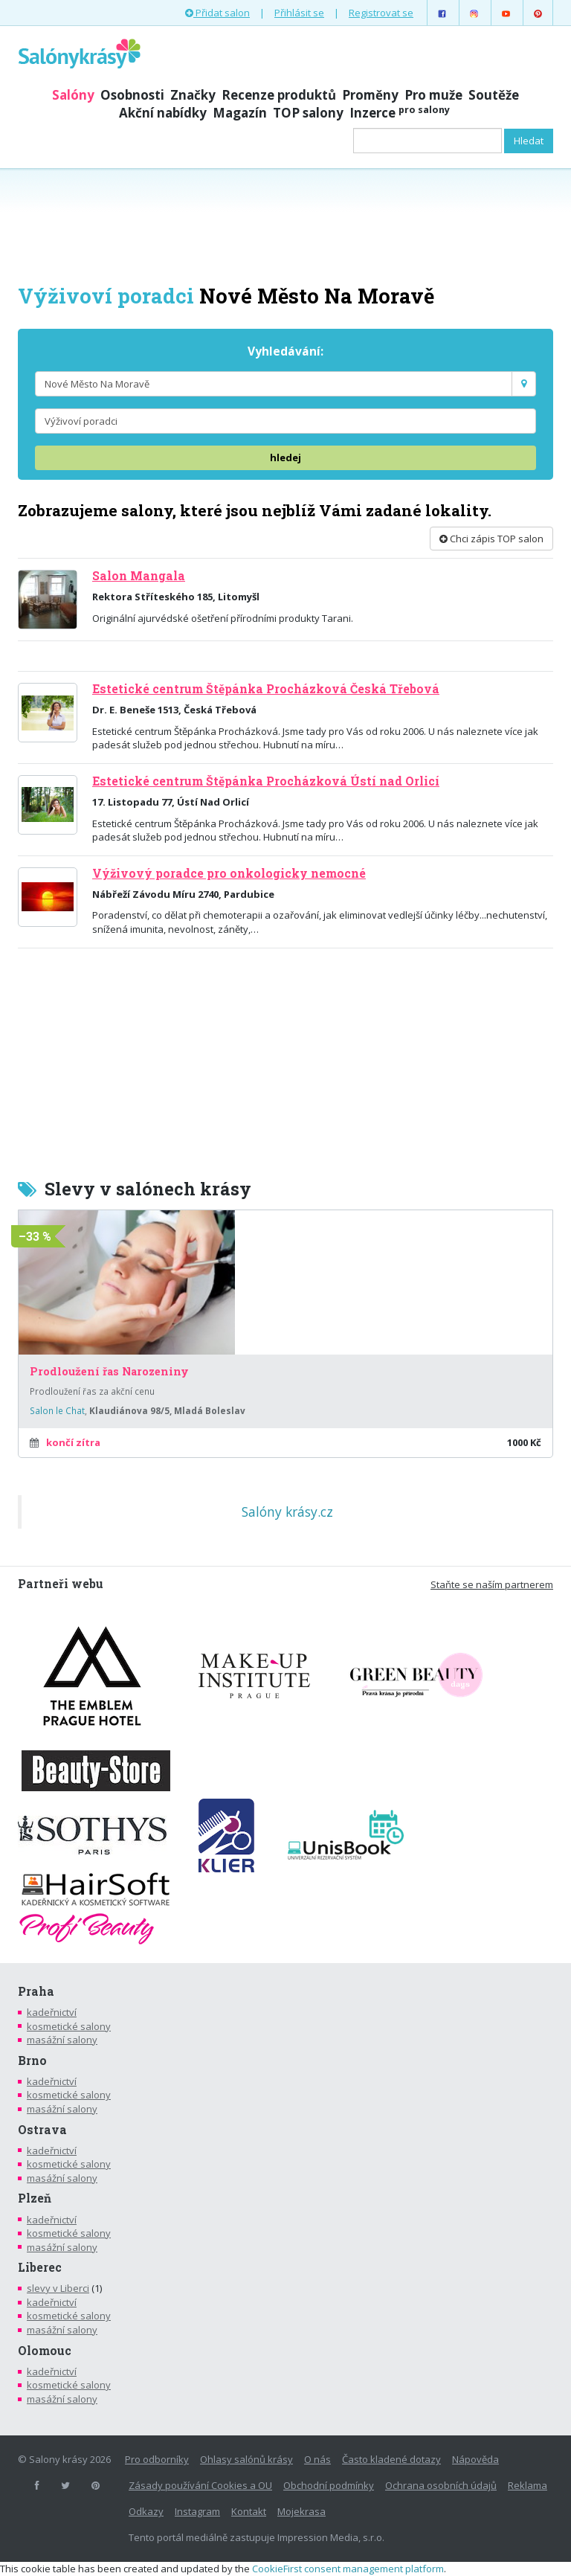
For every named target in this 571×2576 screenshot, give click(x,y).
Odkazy (146, 2511)
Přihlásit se (299, 12)
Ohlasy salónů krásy (246, 2459)
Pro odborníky (157, 2459)
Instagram (197, 2511)
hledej (285, 457)
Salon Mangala (138, 575)
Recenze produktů (279, 94)
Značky (193, 94)
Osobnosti (132, 94)
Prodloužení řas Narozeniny (109, 1372)
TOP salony (308, 112)
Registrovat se (381, 12)
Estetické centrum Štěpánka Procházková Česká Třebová (265, 688)
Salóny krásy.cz (287, 1511)
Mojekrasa (301, 2511)
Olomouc (44, 2350)
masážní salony (62, 2039)
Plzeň (34, 2198)
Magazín (240, 112)
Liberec (40, 2267)
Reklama (527, 2485)
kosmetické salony (69, 2026)
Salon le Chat (57, 1410)
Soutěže (493, 94)
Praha (36, 1991)
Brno (32, 2060)
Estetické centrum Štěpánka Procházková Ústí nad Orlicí (265, 781)
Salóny (73, 94)
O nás (317, 2459)
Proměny (370, 94)
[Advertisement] (285, 224)
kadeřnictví (52, 2012)
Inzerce (399, 112)
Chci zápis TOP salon (491, 538)
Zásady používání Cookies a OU (200, 2485)
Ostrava (42, 2129)
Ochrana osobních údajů (441, 2485)
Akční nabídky (163, 112)
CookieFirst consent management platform (348, 2568)
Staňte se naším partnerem (491, 1584)
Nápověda (475, 2459)
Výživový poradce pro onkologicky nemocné (229, 873)
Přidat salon (217, 12)
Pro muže (433, 94)
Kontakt (248, 2511)
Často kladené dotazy (391, 2459)
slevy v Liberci (58, 2288)
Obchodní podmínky (328, 2485)
